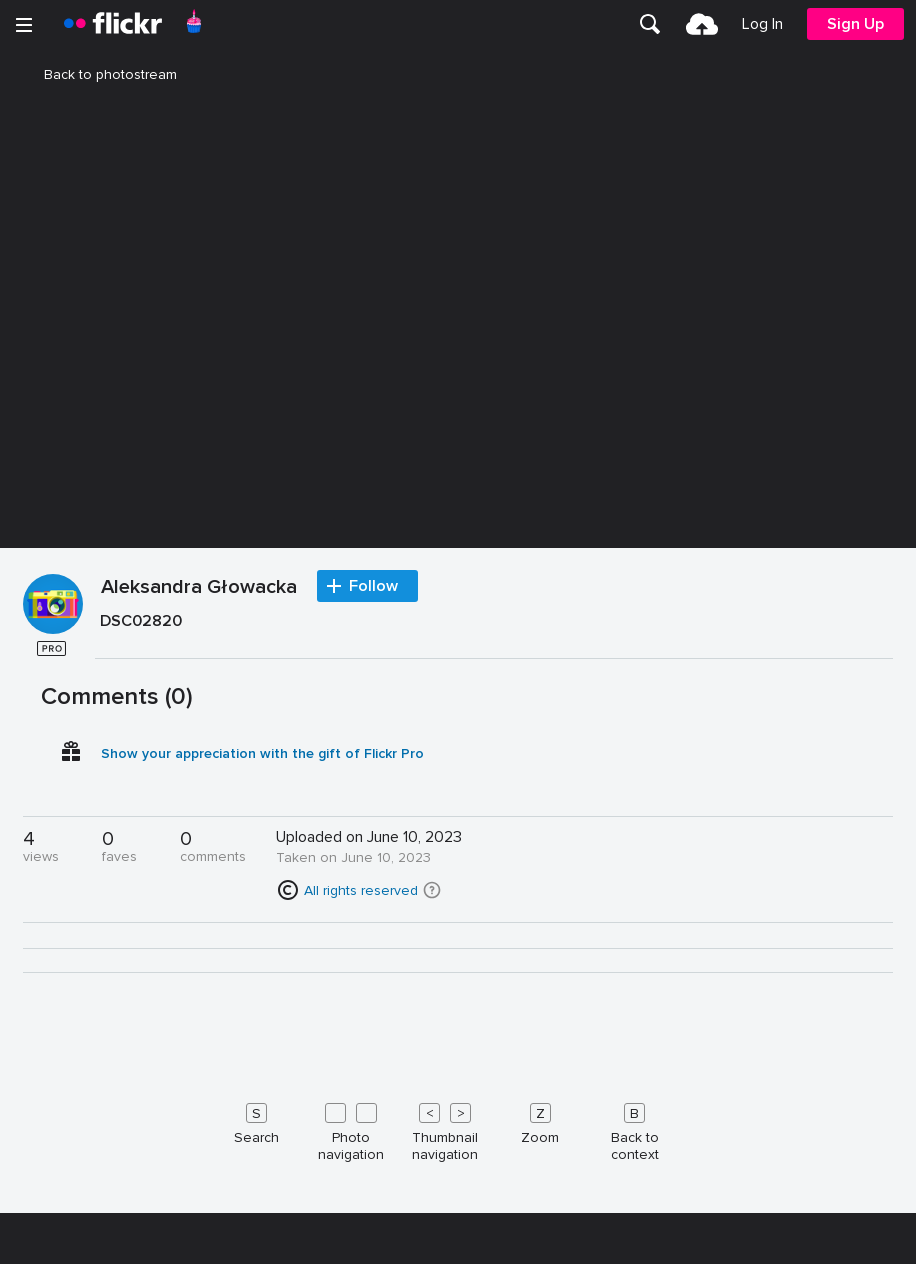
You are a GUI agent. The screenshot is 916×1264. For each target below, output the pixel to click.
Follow (373, 1002)
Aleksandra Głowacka (199, 1004)
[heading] (113, 24)
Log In (762, 24)
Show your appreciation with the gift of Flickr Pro (262, 1169)
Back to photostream (98, 74)
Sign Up (855, 24)
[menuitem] (650, 24)
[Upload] (702, 24)
